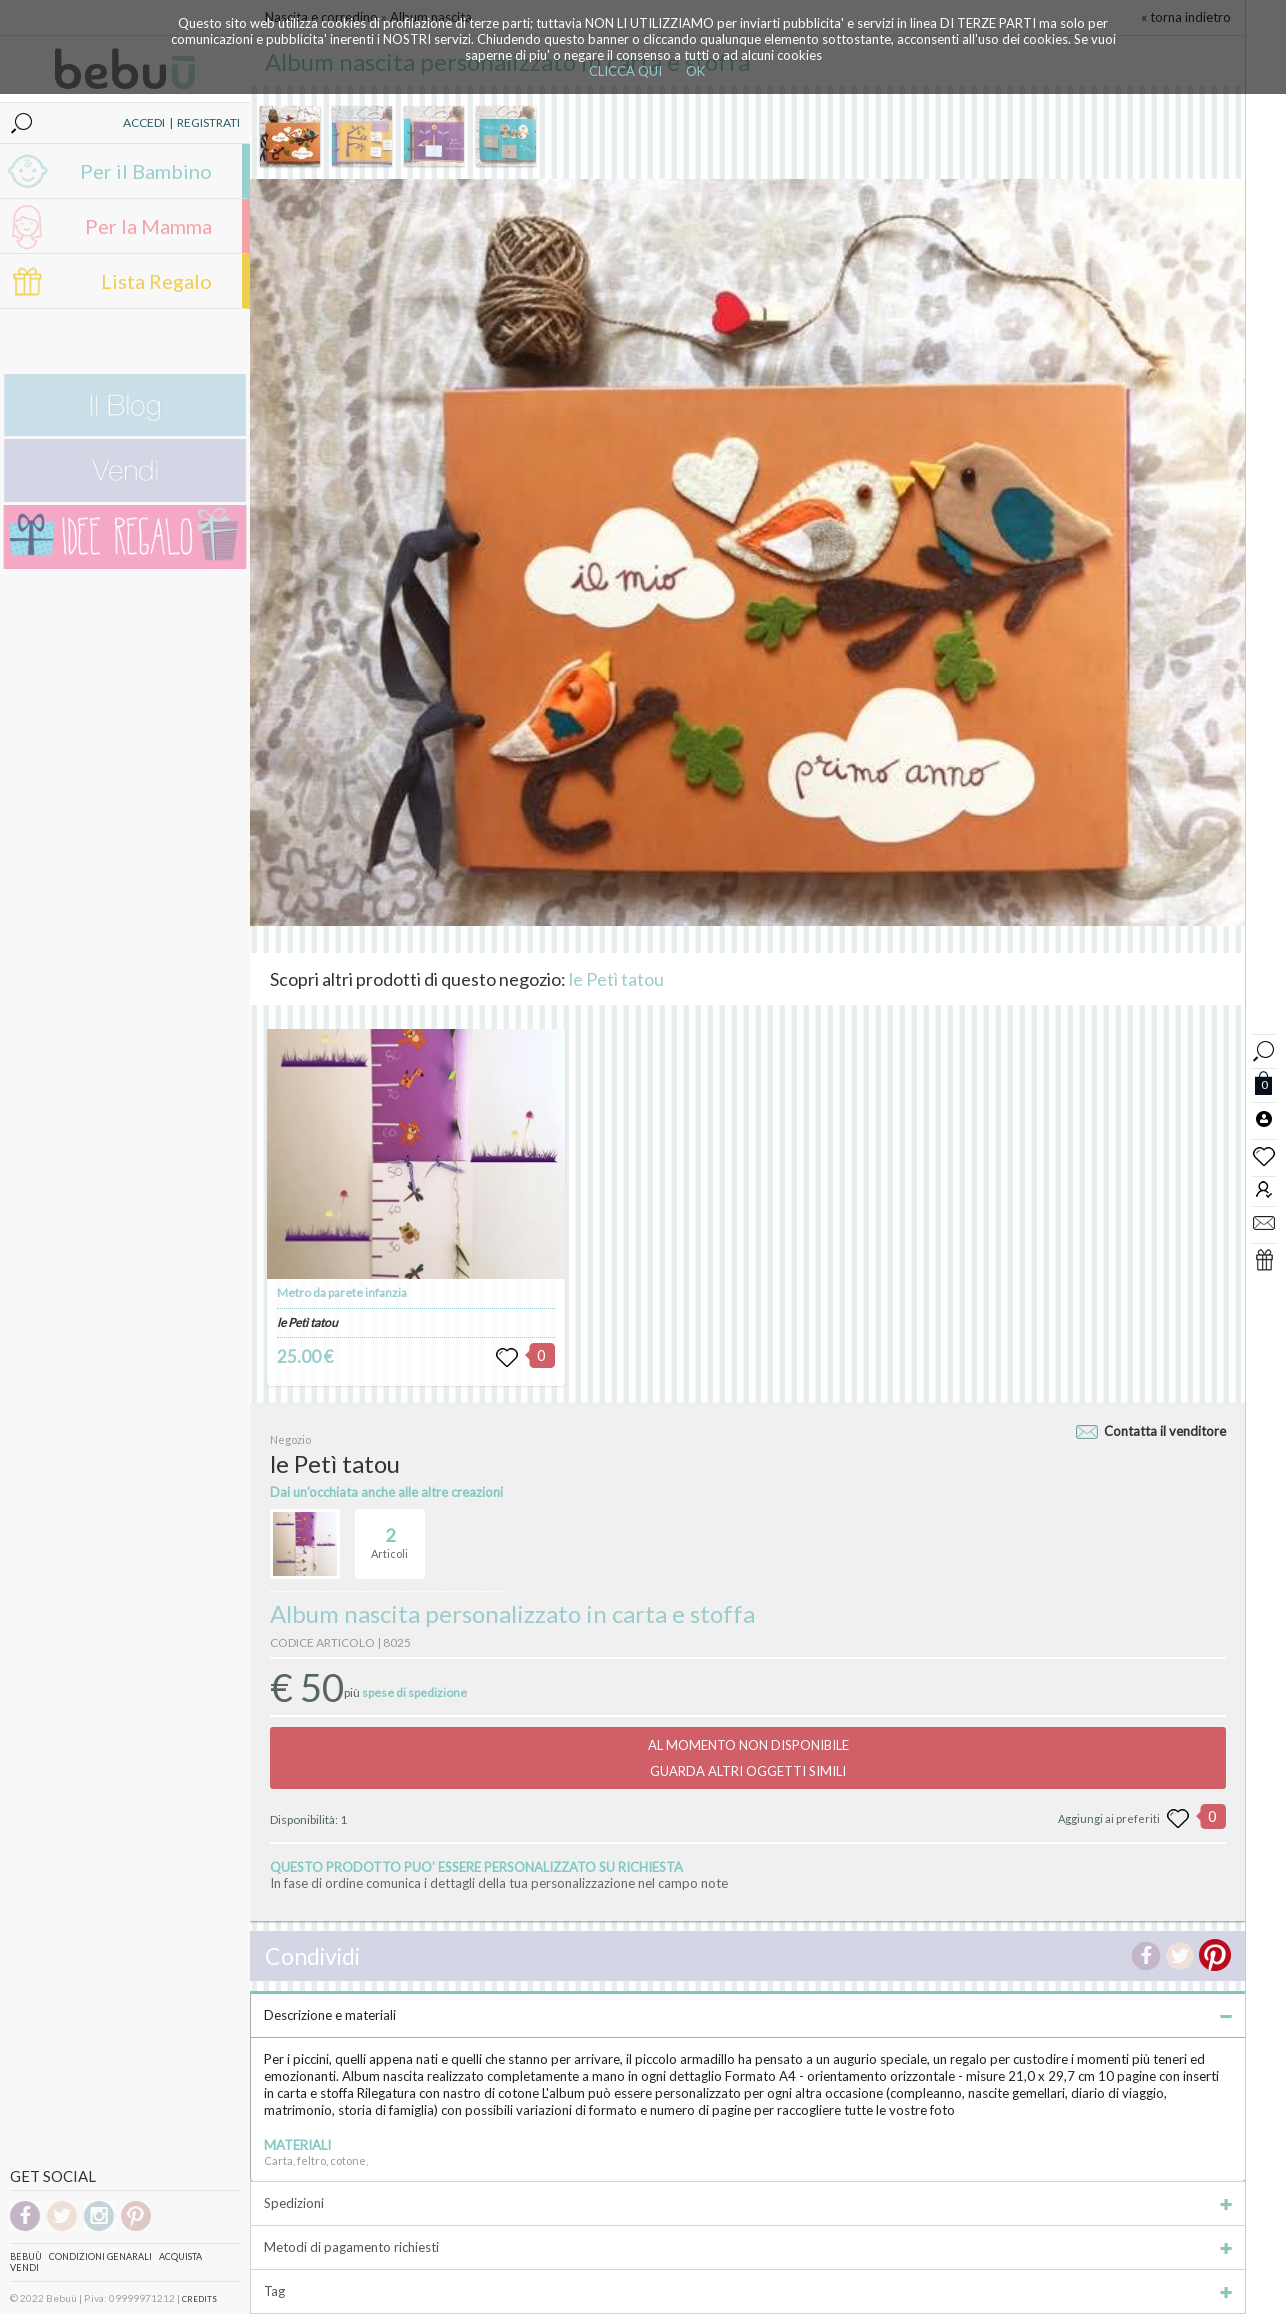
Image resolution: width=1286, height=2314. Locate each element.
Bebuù (26, 2256)
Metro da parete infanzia (342, 1292)
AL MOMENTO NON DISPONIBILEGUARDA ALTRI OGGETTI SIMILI (748, 1758)
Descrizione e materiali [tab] (748, 2015)
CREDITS (199, 2299)
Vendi (24, 2267)
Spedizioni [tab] (748, 2203)
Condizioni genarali (100, 2256)
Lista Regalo (156, 281)
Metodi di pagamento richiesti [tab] (748, 2247)
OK (695, 71)
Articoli (389, 1535)
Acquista (180, 2256)
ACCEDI (144, 122)
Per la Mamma (148, 226)
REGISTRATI (208, 122)
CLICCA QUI (625, 71)
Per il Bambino (146, 171)
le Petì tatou (616, 979)
